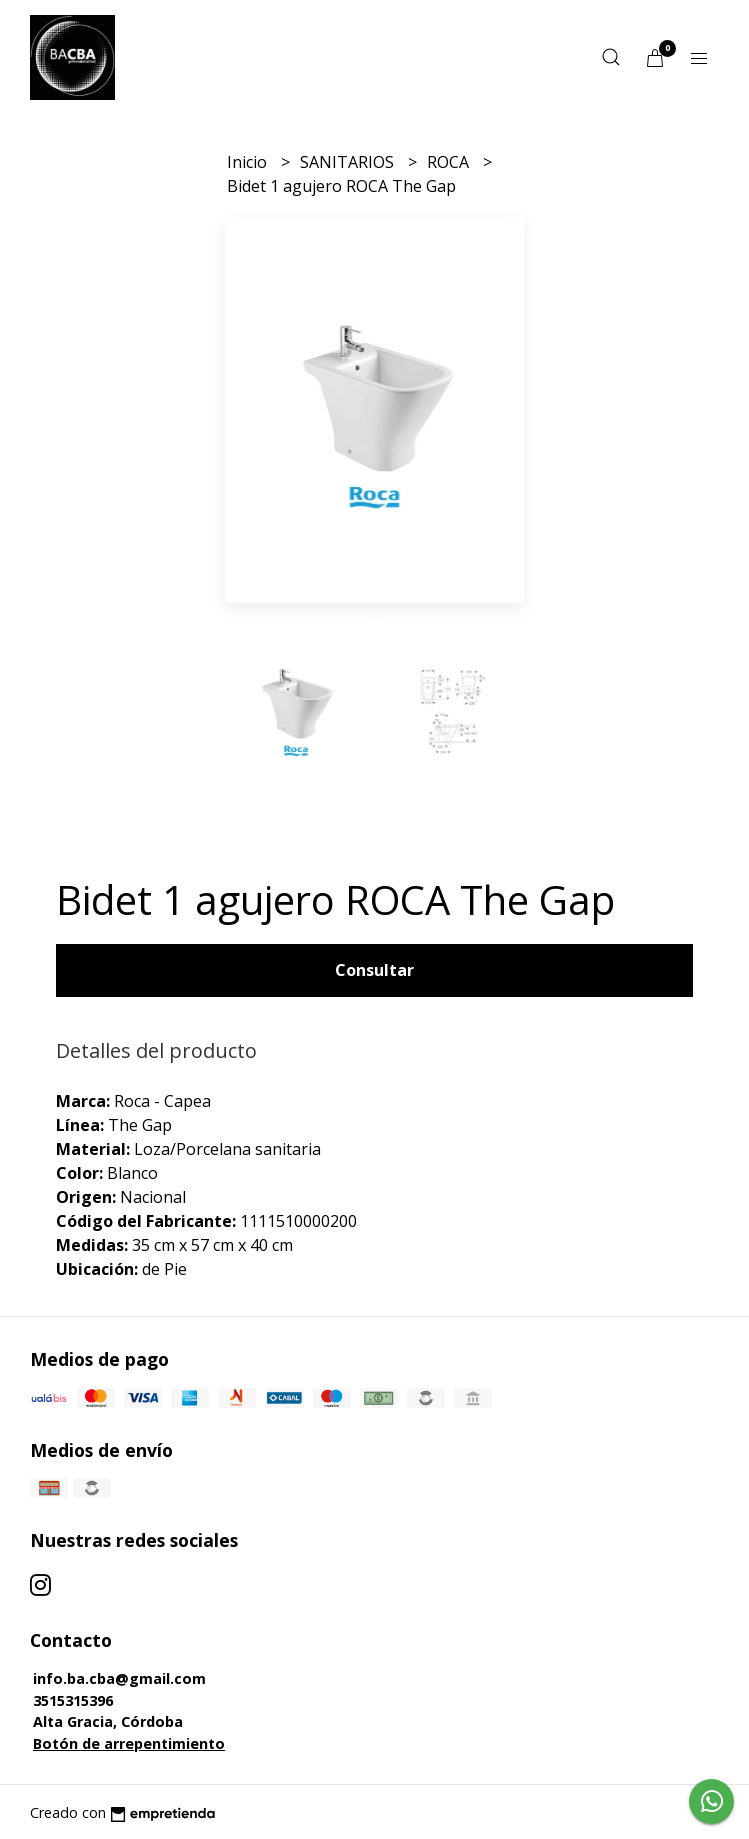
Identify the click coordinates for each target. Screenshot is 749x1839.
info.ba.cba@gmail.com (119, 1678)
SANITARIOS (349, 162)
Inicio (249, 162)
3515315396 (73, 1700)
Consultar (374, 970)
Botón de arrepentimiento (129, 1743)
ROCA (450, 162)
